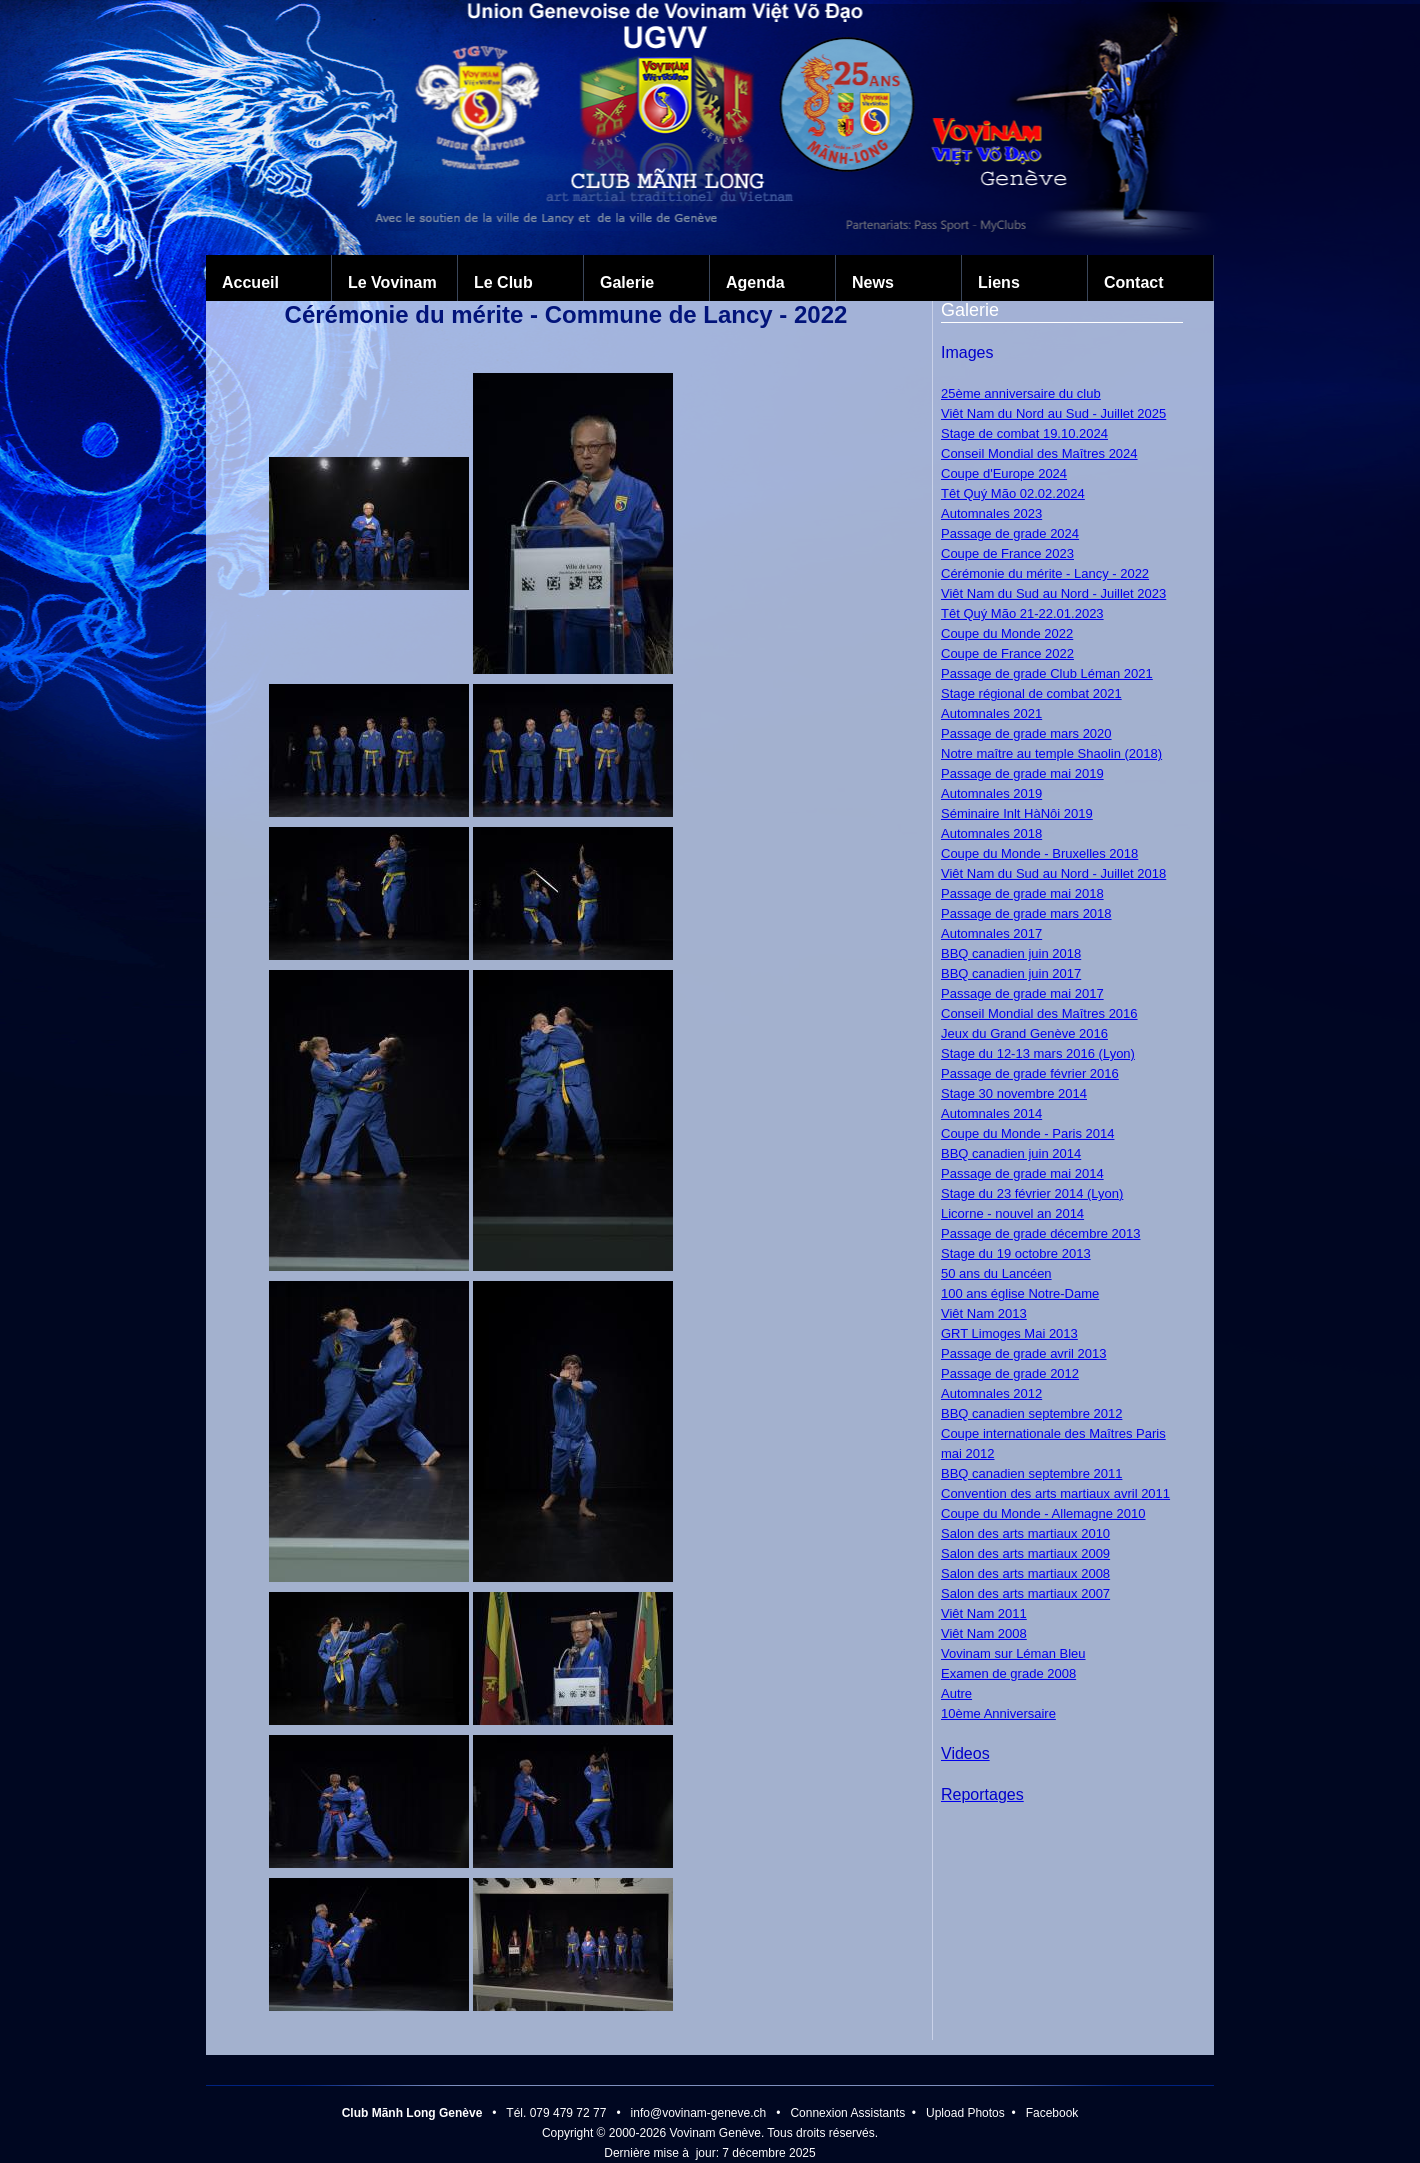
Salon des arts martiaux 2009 (1025, 1553)
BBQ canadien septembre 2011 (1031, 1473)
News (873, 282)
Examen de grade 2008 (1008, 1673)
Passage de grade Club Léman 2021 (1047, 673)
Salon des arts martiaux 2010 (1025, 1533)
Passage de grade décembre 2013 (1040, 1233)
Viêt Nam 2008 (984, 1633)
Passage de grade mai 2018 (1022, 893)
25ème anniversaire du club (1021, 393)
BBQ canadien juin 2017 (1011, 973)
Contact (1134, 282)
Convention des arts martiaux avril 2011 (1055, 1493)
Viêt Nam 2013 (984, 1313)
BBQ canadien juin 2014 (1011, 1153)
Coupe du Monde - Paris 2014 (1027, 1133)
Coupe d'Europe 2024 (1004, 473)
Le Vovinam (392, 282)
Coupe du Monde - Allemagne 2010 (1043, 1513)
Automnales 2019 (991, 793)
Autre (956, 1693)
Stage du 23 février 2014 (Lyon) (1032, 1193)
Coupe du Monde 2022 (1007, 633)
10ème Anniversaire (998, 1713)
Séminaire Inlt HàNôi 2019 (1017, 813)
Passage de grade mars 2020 (1026, 733)
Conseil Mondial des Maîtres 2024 (1039, 453)
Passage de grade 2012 (1010, 1373)
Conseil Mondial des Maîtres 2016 (1039, 1013)
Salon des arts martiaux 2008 (1025, 1573)
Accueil (250, 282)
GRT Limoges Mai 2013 (1009, 1333)
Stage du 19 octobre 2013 (1016, 1253)
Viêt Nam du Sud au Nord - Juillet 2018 (1053, 873)
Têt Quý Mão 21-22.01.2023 (1022, 613)
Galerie (627, 282)
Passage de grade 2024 (1010, 533)
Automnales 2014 (991, 1113)
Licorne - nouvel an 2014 (1012, 1213)
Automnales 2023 (991, 513)
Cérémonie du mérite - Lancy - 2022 (1045, 573)
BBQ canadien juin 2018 (1011, 953)
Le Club (503, 282)
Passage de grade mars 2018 (1026, 913)
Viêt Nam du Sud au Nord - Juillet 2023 (1053, 593)
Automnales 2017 (991, 933)
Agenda (755, 282)
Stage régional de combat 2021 (1031, 693)
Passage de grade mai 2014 (1022, 1173)
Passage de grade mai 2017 (1022, 993)
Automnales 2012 (991, 1393)
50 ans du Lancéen (996, 1273)
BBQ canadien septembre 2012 (1031, 1413)
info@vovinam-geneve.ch (699, 2113)
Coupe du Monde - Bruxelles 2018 (1039, 853)
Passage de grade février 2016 (1030, 1073)
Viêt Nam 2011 (984, 1613)
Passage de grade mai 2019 (1022, 773)
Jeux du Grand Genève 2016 (1024, 1033)
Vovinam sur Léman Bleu (1013, 1653)
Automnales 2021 (991, 713)
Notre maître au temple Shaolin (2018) (1051, 753)
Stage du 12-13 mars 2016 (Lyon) (1038, 1053)
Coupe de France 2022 (1007, 653)
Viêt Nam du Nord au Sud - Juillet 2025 (1053, 413)
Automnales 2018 (991, 833)
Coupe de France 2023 (1007, 553)
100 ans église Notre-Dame (1020, 1293)
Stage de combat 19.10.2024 (1024, 433)
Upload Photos (965, 2113)
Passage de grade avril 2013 (1024, 1353)
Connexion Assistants (847, 2113)
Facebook (1052, 2113)
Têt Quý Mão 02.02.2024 (1013, 493)
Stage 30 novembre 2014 (1014, 1093)
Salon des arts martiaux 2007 (1025, 1593)
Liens (999, 282)
